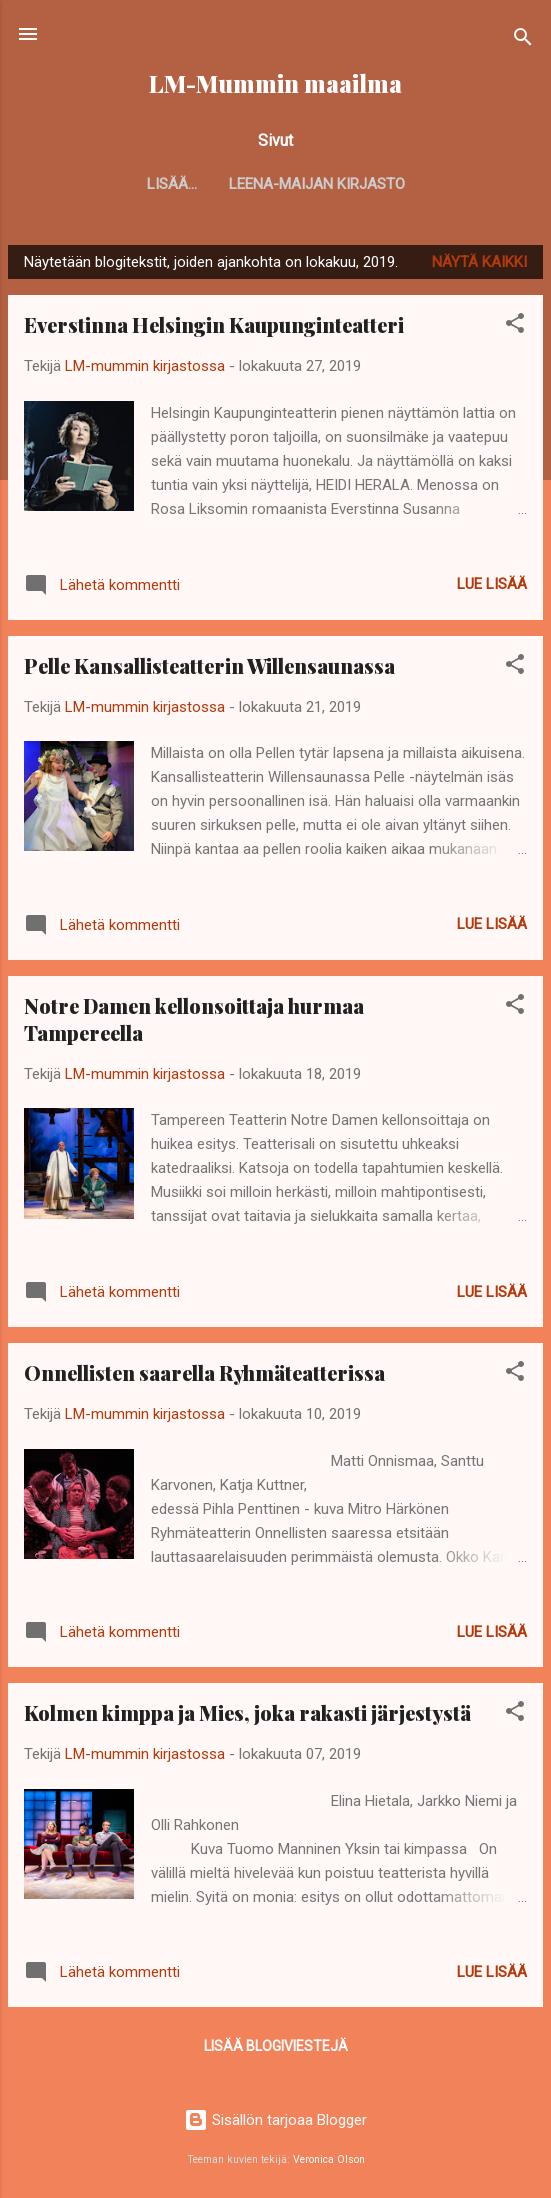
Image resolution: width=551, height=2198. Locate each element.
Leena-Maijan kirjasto (276, 184)
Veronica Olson (329, 2159)
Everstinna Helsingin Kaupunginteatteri (214, 324)
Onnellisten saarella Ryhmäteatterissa (204, 1372)
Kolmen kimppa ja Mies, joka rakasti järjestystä (247, 1712)
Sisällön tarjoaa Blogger (275, 2120)
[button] (515, 326)
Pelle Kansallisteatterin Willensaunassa (209, 665)
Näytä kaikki (479, 262)
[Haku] (523, 40)
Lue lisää (492, 584)
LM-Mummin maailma (275, 83)
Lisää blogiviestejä (276, 2046)
